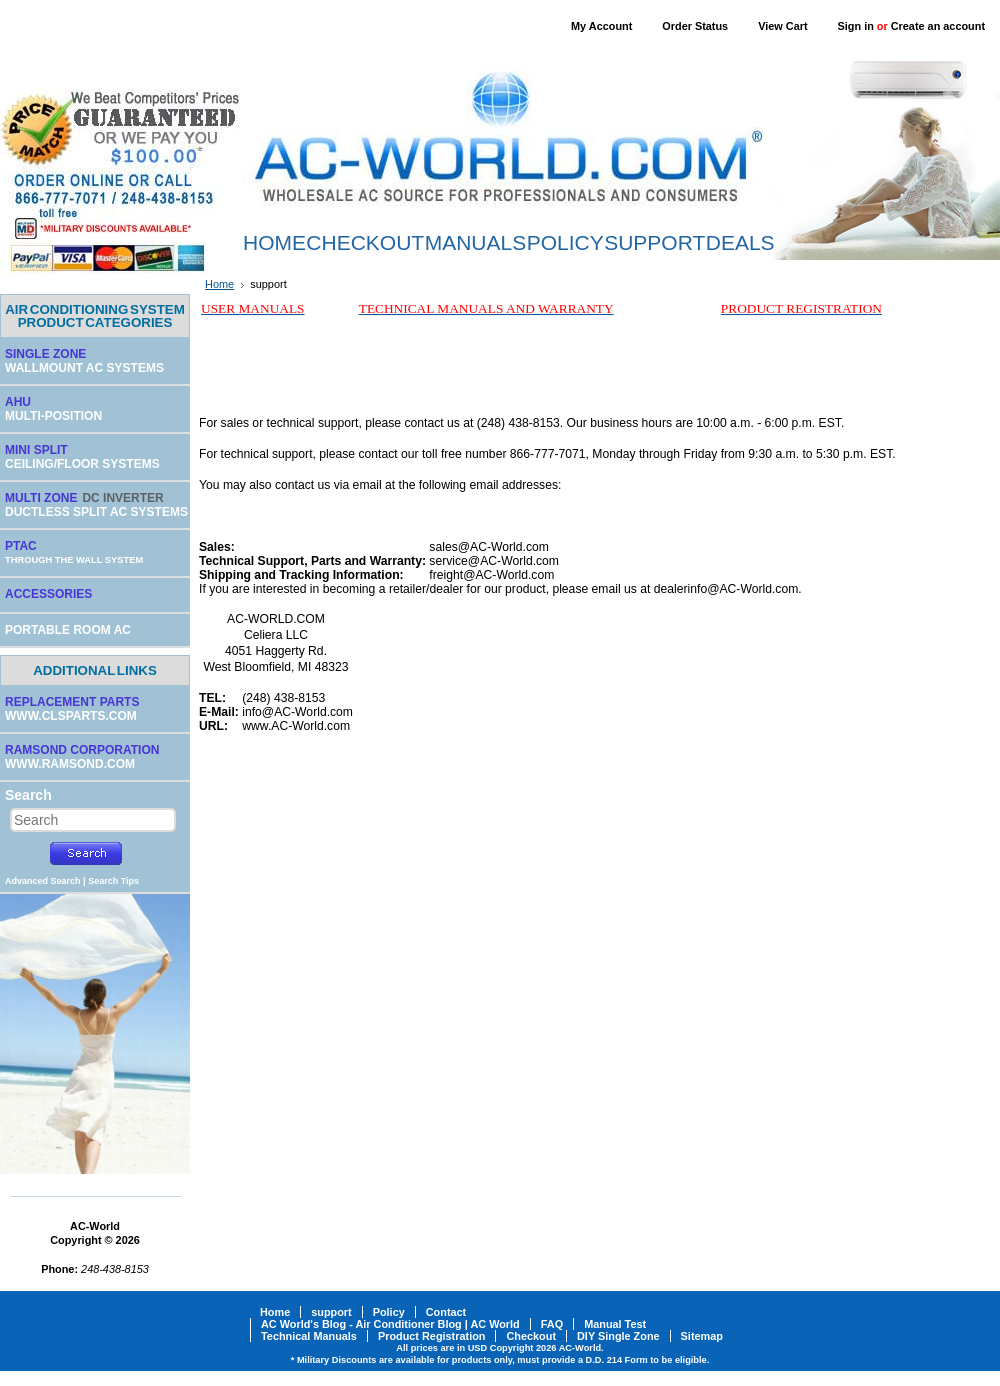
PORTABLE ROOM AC (68, 630)
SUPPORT (654, 242)
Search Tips (113, 881)
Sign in (856, 26)
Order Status (695, 26)
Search (28, 795)
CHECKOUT (365, 242)
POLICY (565, 242)
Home (219, 284)
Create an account (938, 26)
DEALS (740, 242)
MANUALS (476, 242)
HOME (274, 242)
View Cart (782, 26)
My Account (601, 26)
